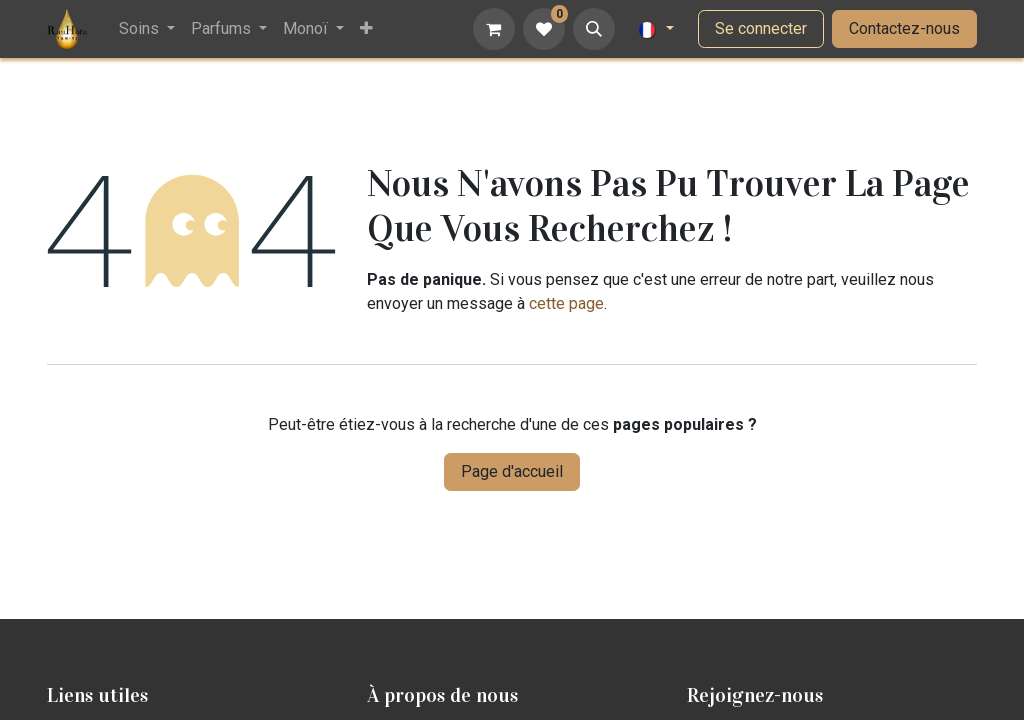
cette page (566, 303)
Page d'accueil (512, 471)
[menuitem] (147, 29)
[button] (594, 29)
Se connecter (761, 28)
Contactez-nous (904, 28)
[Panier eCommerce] (494, 29)
